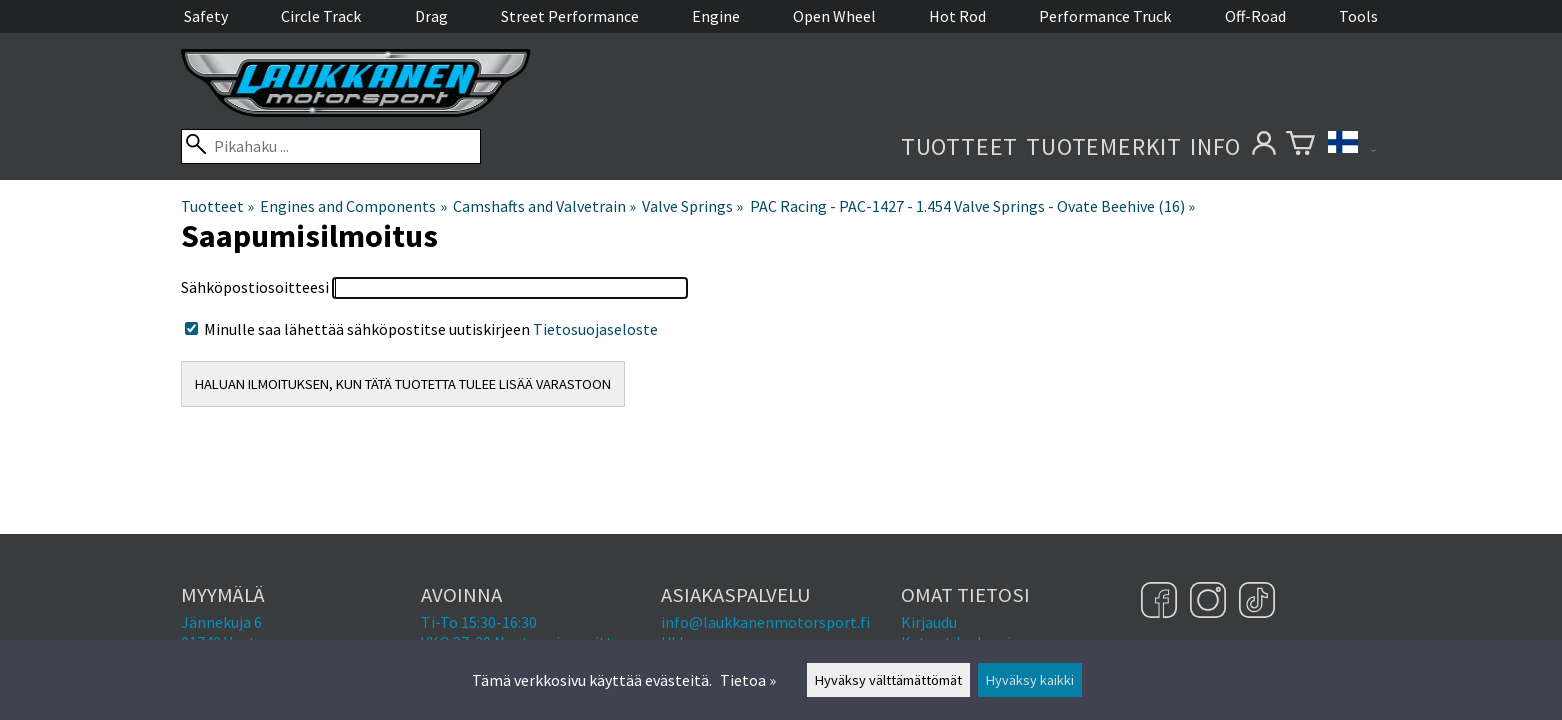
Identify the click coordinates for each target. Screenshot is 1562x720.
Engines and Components (353, 206)
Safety (206, 16)
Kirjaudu (929, 622)
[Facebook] (1161, 602)
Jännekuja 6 (221, 622)
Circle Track (321, 16)
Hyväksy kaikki (1030, 680)
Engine (716, 16)
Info (1215, 146)
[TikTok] (1257, 602)
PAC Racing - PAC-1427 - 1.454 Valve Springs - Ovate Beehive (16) (972, 206)
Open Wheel (834, 16)
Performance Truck (1105, 16)
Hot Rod (957, 16)
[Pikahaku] (331, 146)
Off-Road (1255, 16)
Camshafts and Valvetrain (544, 206)
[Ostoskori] (1300, 146)
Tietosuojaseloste (595, 329)
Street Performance (570, 16)
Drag (431, 16)
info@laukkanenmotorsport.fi (765, 622)
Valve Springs (692, 206)
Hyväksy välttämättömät (888, 680)
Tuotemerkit (1104, 146)
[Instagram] (1210, 602)
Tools (1358, 16)
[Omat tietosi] (1263, 146)
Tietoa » (748, 680)
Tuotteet (959, 146)
